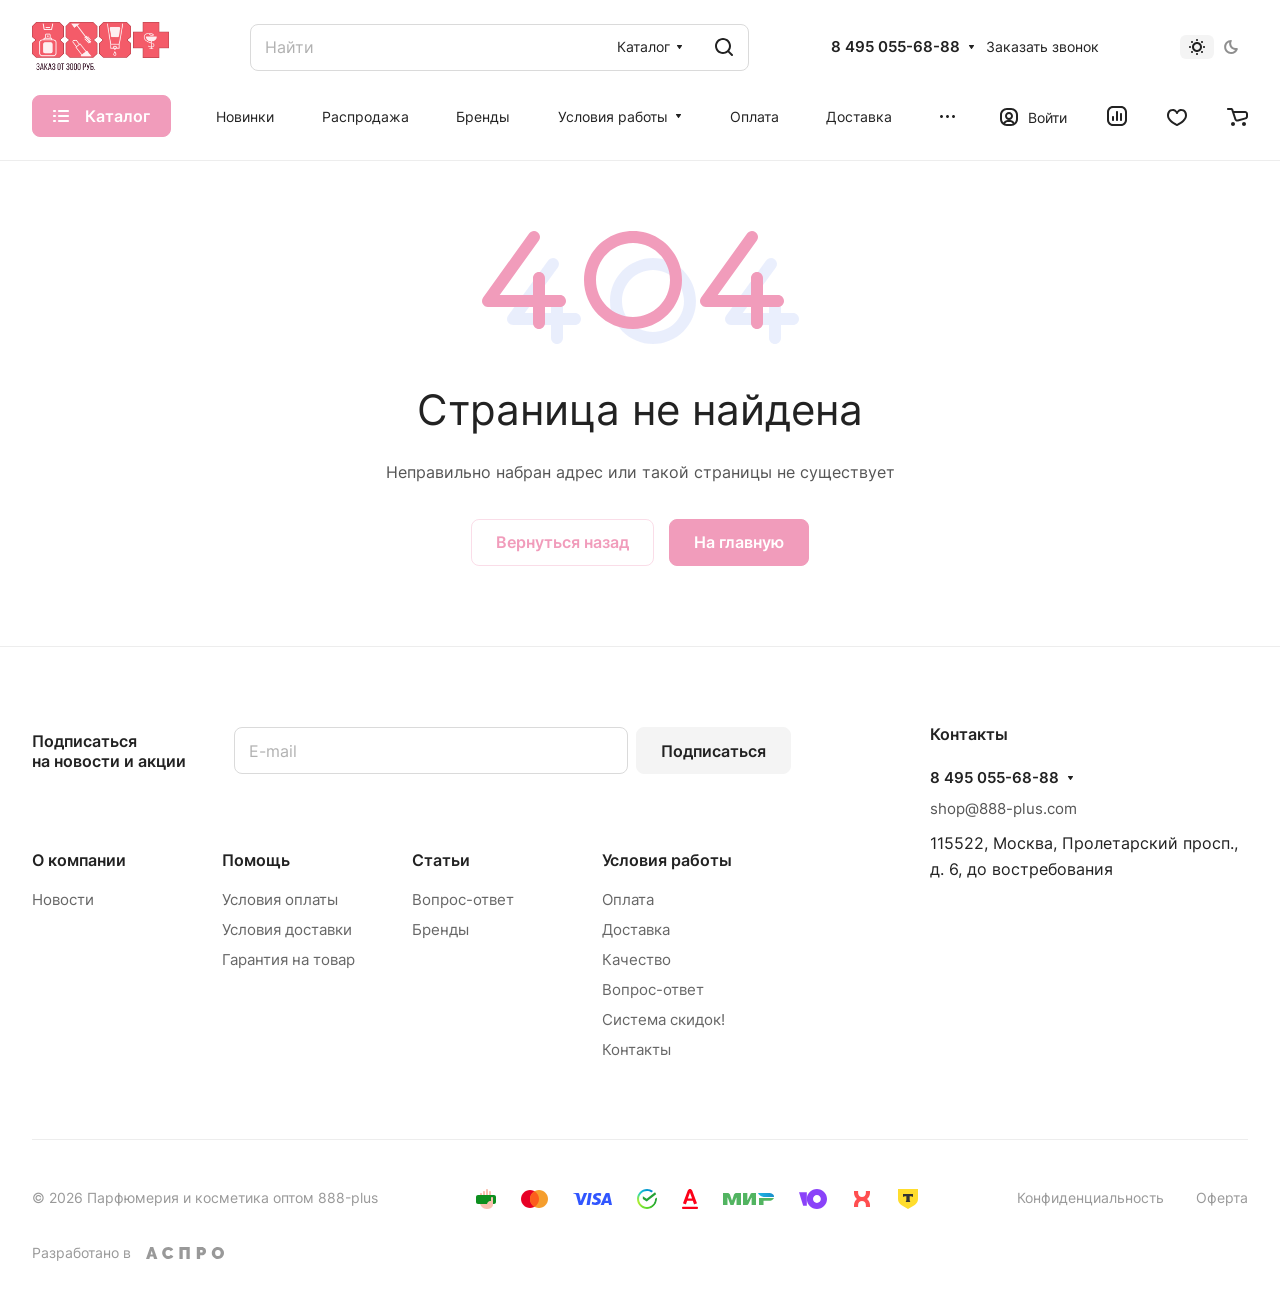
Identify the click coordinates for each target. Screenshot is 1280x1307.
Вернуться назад (562, 542)
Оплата (628, 899)
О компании (79, 860)
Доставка (636, 929)
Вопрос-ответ (463, 899)
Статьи (441, 860)
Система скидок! (663, 1019)
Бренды (440, 929)
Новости (63, 899)
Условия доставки (287, 929)
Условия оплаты (280, 899)
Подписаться (713, 751)
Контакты (636, 1049)
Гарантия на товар (288, 959)
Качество (636, 959)
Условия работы (667, 860)
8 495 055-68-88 (895, 47)
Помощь (256, 860)
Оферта (1222, 1197)
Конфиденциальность (1090, 1197)
